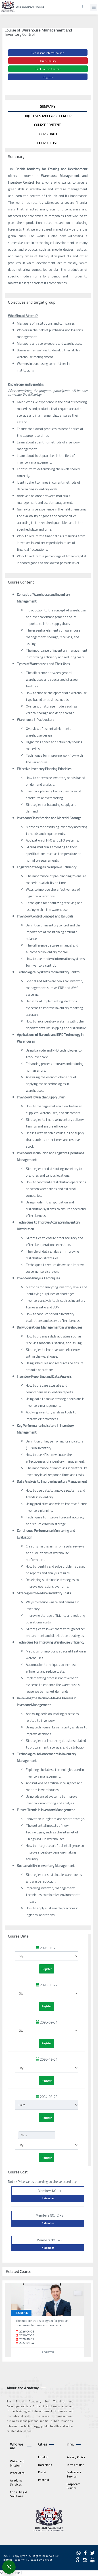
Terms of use (75, 2464)
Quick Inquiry (48, 60)
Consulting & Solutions (18, 2494)
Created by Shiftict (40, 2559)
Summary (47, 106)
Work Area (17, 2472)
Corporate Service (74, 2486)
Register (48, 77)
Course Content (47, 125)
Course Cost (47, 143)
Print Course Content (47, 68)
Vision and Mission (17, 2463)
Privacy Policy (76, 2457)
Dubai (42, 2472)
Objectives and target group (47, 116)
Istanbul (43, 2479)
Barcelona (45, 2464)
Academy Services (16, 2482)
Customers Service (74, 2474)
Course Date (48, 134)
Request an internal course (47, 52)
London (43, 2457)
